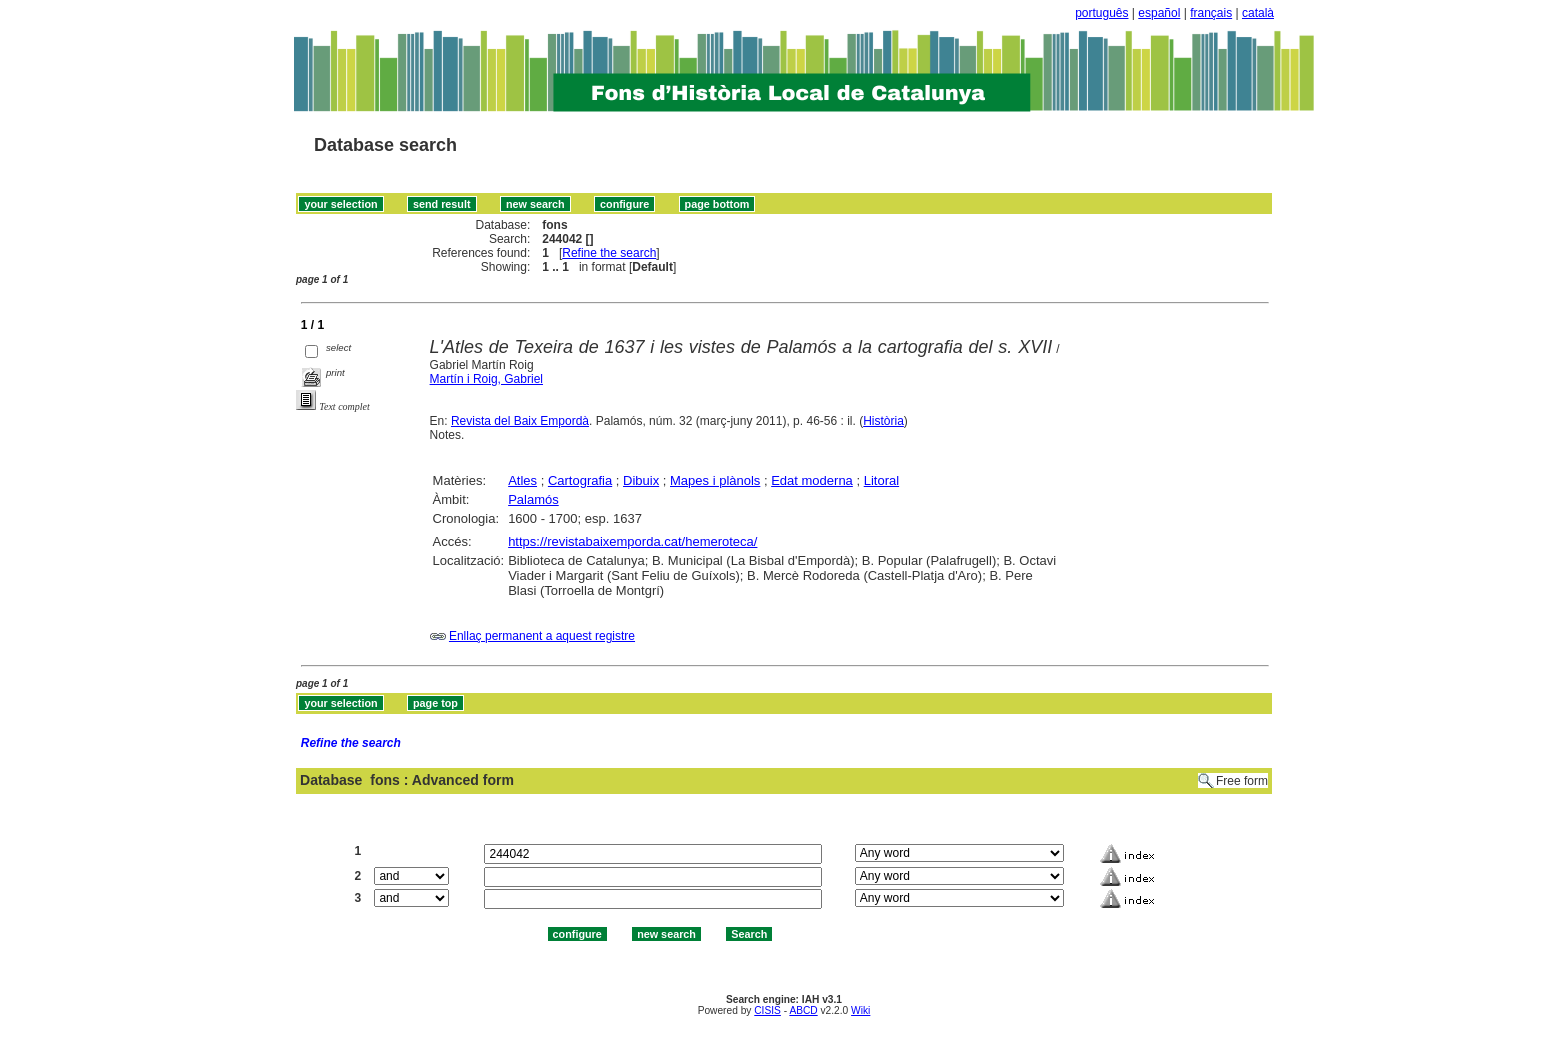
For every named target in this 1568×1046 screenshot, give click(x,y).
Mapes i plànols (715, 480)
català (1258, 13)
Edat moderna (812, 480)
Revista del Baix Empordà (520, 421)
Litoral (881, 480)
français (1211, 13)
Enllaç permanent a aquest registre (542, 636)
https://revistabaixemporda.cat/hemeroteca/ (632, 541)
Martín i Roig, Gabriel (486, 379)
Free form (1242, 781)
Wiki (860, 1010)
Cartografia (580, 480)
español (1159, 13)
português (1101, 13)
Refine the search (609, 253)
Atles (522, 480)
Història (883, 421)
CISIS (767, 1010)
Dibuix (641, 480)
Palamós (533, 499)
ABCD (803, 1010)
